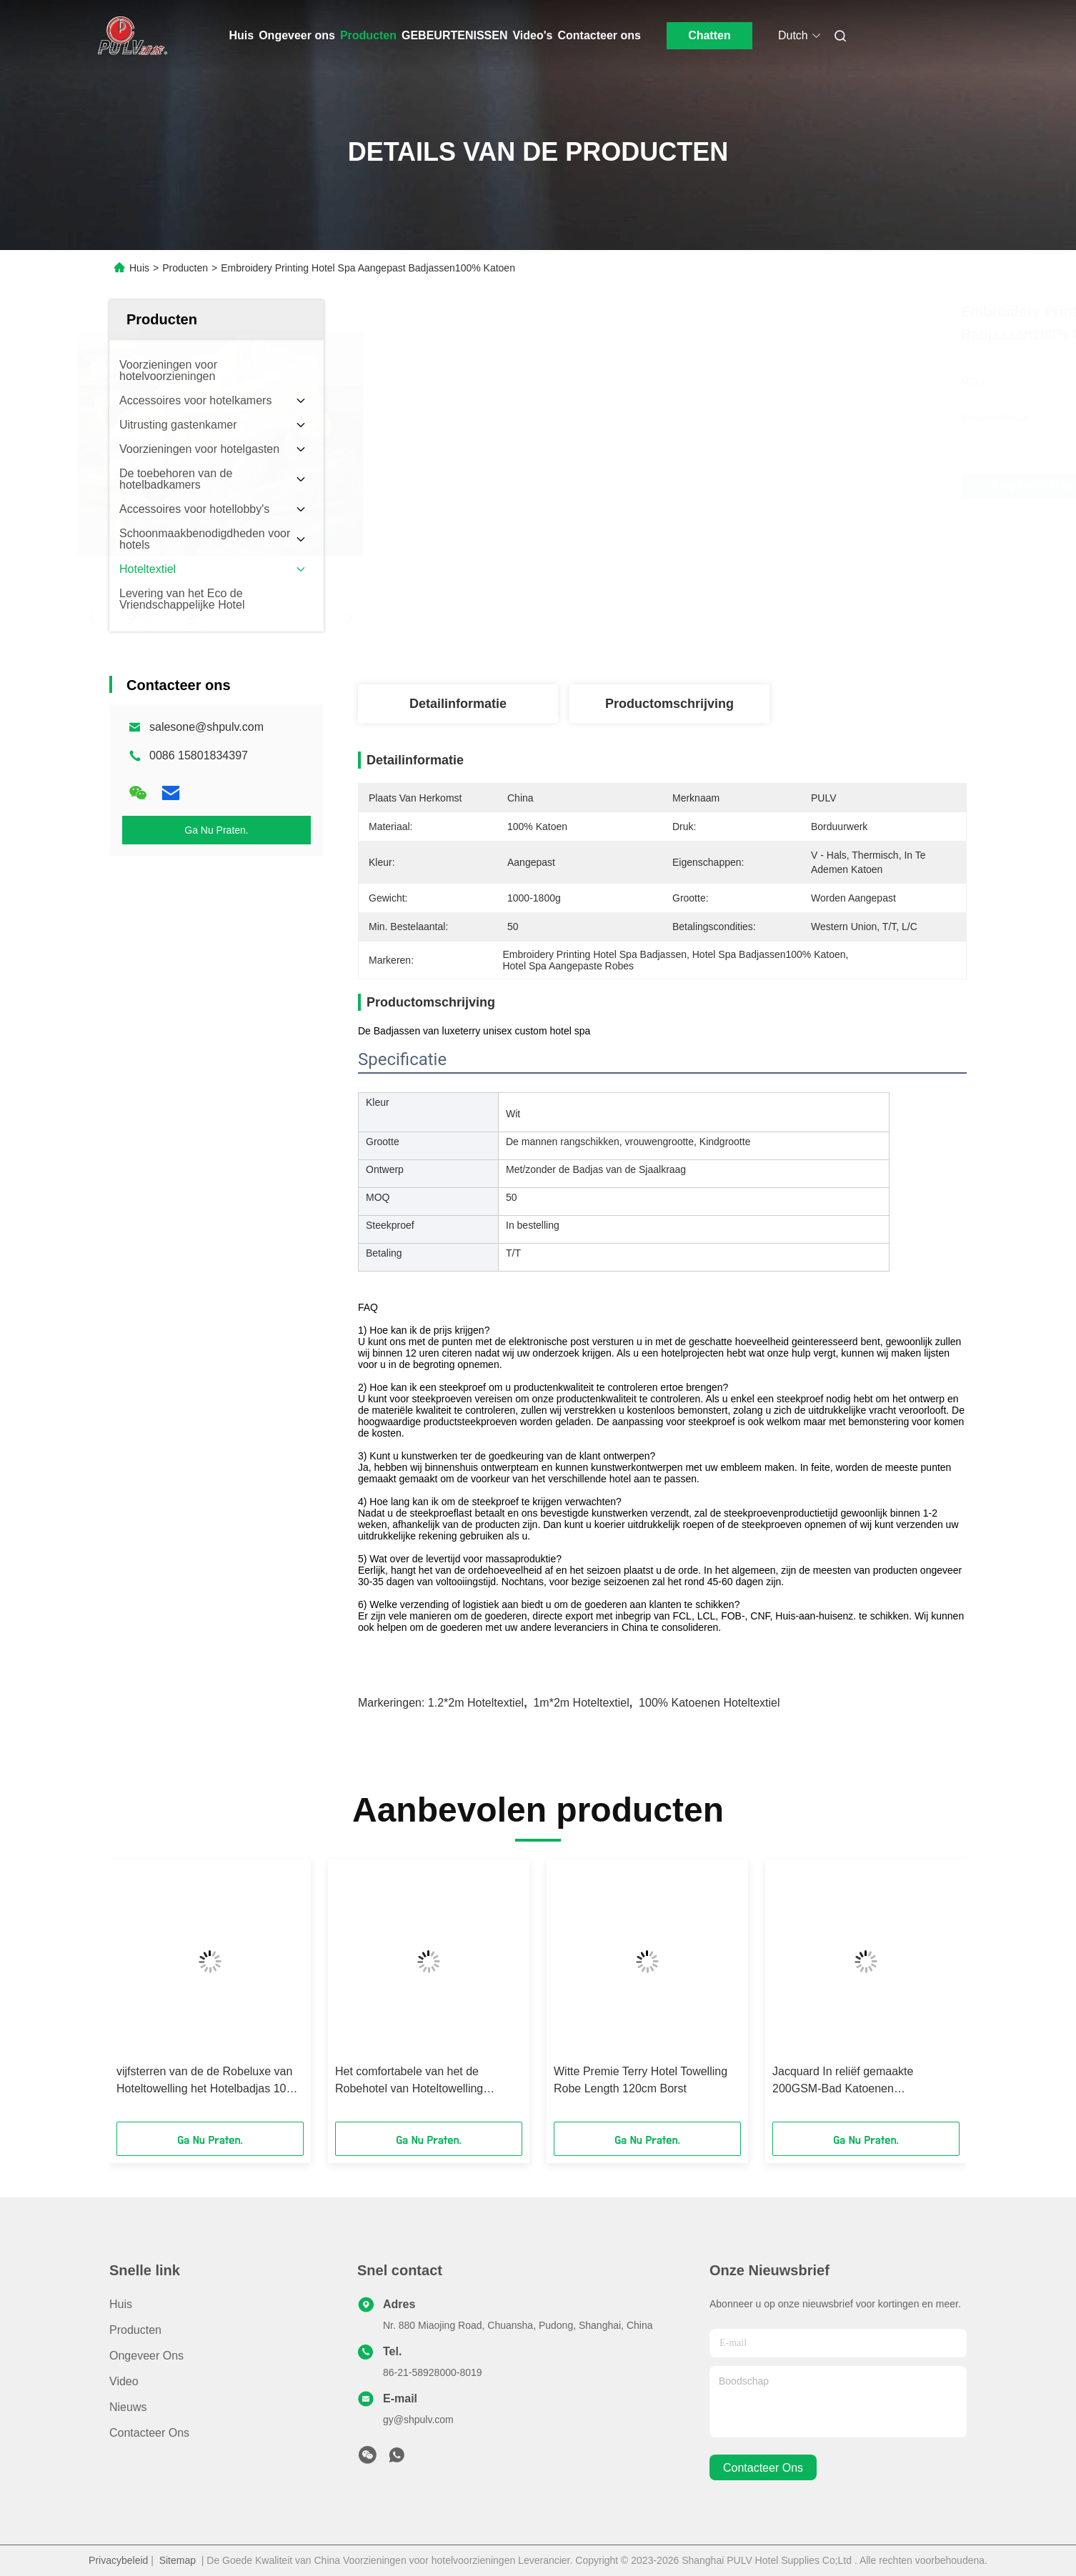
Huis (241, 35)
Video (124, 2381)
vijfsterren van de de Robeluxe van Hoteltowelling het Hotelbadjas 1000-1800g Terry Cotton (209, 2081)
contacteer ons (763, 2468)
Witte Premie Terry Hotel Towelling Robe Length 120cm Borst (640, 2080)
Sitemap (177, 2560)
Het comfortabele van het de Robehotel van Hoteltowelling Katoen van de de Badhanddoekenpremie (409, 2081)
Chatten (709, 35)
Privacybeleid (118, 2560)
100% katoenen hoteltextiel (709, 1703)
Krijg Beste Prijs (753, 485)
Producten (368, 35)
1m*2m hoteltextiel (581, 1703)
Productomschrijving (669, 704)
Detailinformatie (458, 704)
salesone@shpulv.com (206, 727)
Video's (532, 35)
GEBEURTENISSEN (454, 35)
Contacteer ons (598, 35)
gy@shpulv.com (418, 2419)
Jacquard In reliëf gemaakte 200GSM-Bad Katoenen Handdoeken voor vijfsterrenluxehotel (842, 2081)
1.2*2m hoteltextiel (476, 1703)
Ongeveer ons (297, 35)
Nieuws (127, 2407)
